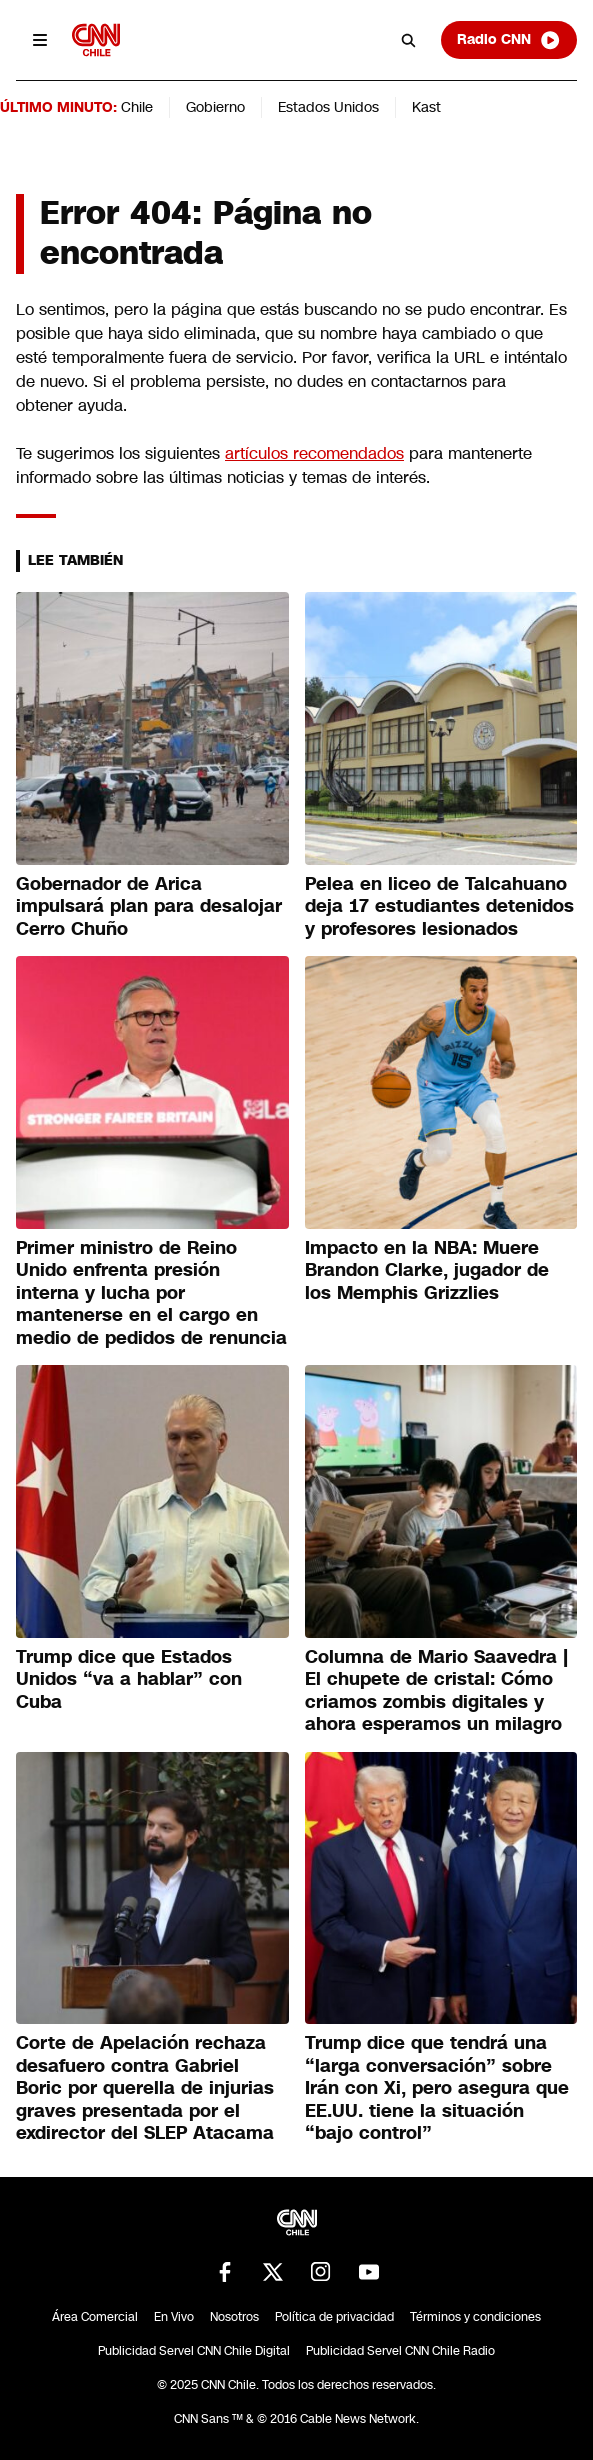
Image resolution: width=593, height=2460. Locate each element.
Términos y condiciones (475, 2317)
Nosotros (234, 2317)
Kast (426, 107)
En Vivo (174, 2317)
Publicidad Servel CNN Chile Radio (400, 2351)
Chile (137, 107)
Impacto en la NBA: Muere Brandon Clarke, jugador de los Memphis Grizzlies (427, 1270)
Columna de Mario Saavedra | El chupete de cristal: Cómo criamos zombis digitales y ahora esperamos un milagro (436, 1691)
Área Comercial (95, 2317)
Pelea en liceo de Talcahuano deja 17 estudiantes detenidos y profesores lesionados (439, 906)
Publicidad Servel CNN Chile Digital (194, 2351)
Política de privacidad (334, 2317)
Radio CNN (509, 40)
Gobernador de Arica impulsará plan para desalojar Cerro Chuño (149, 906)
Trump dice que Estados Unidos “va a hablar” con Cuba (129, 1679)
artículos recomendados (314, 453)
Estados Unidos (328, 107)
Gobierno (215, 107)
